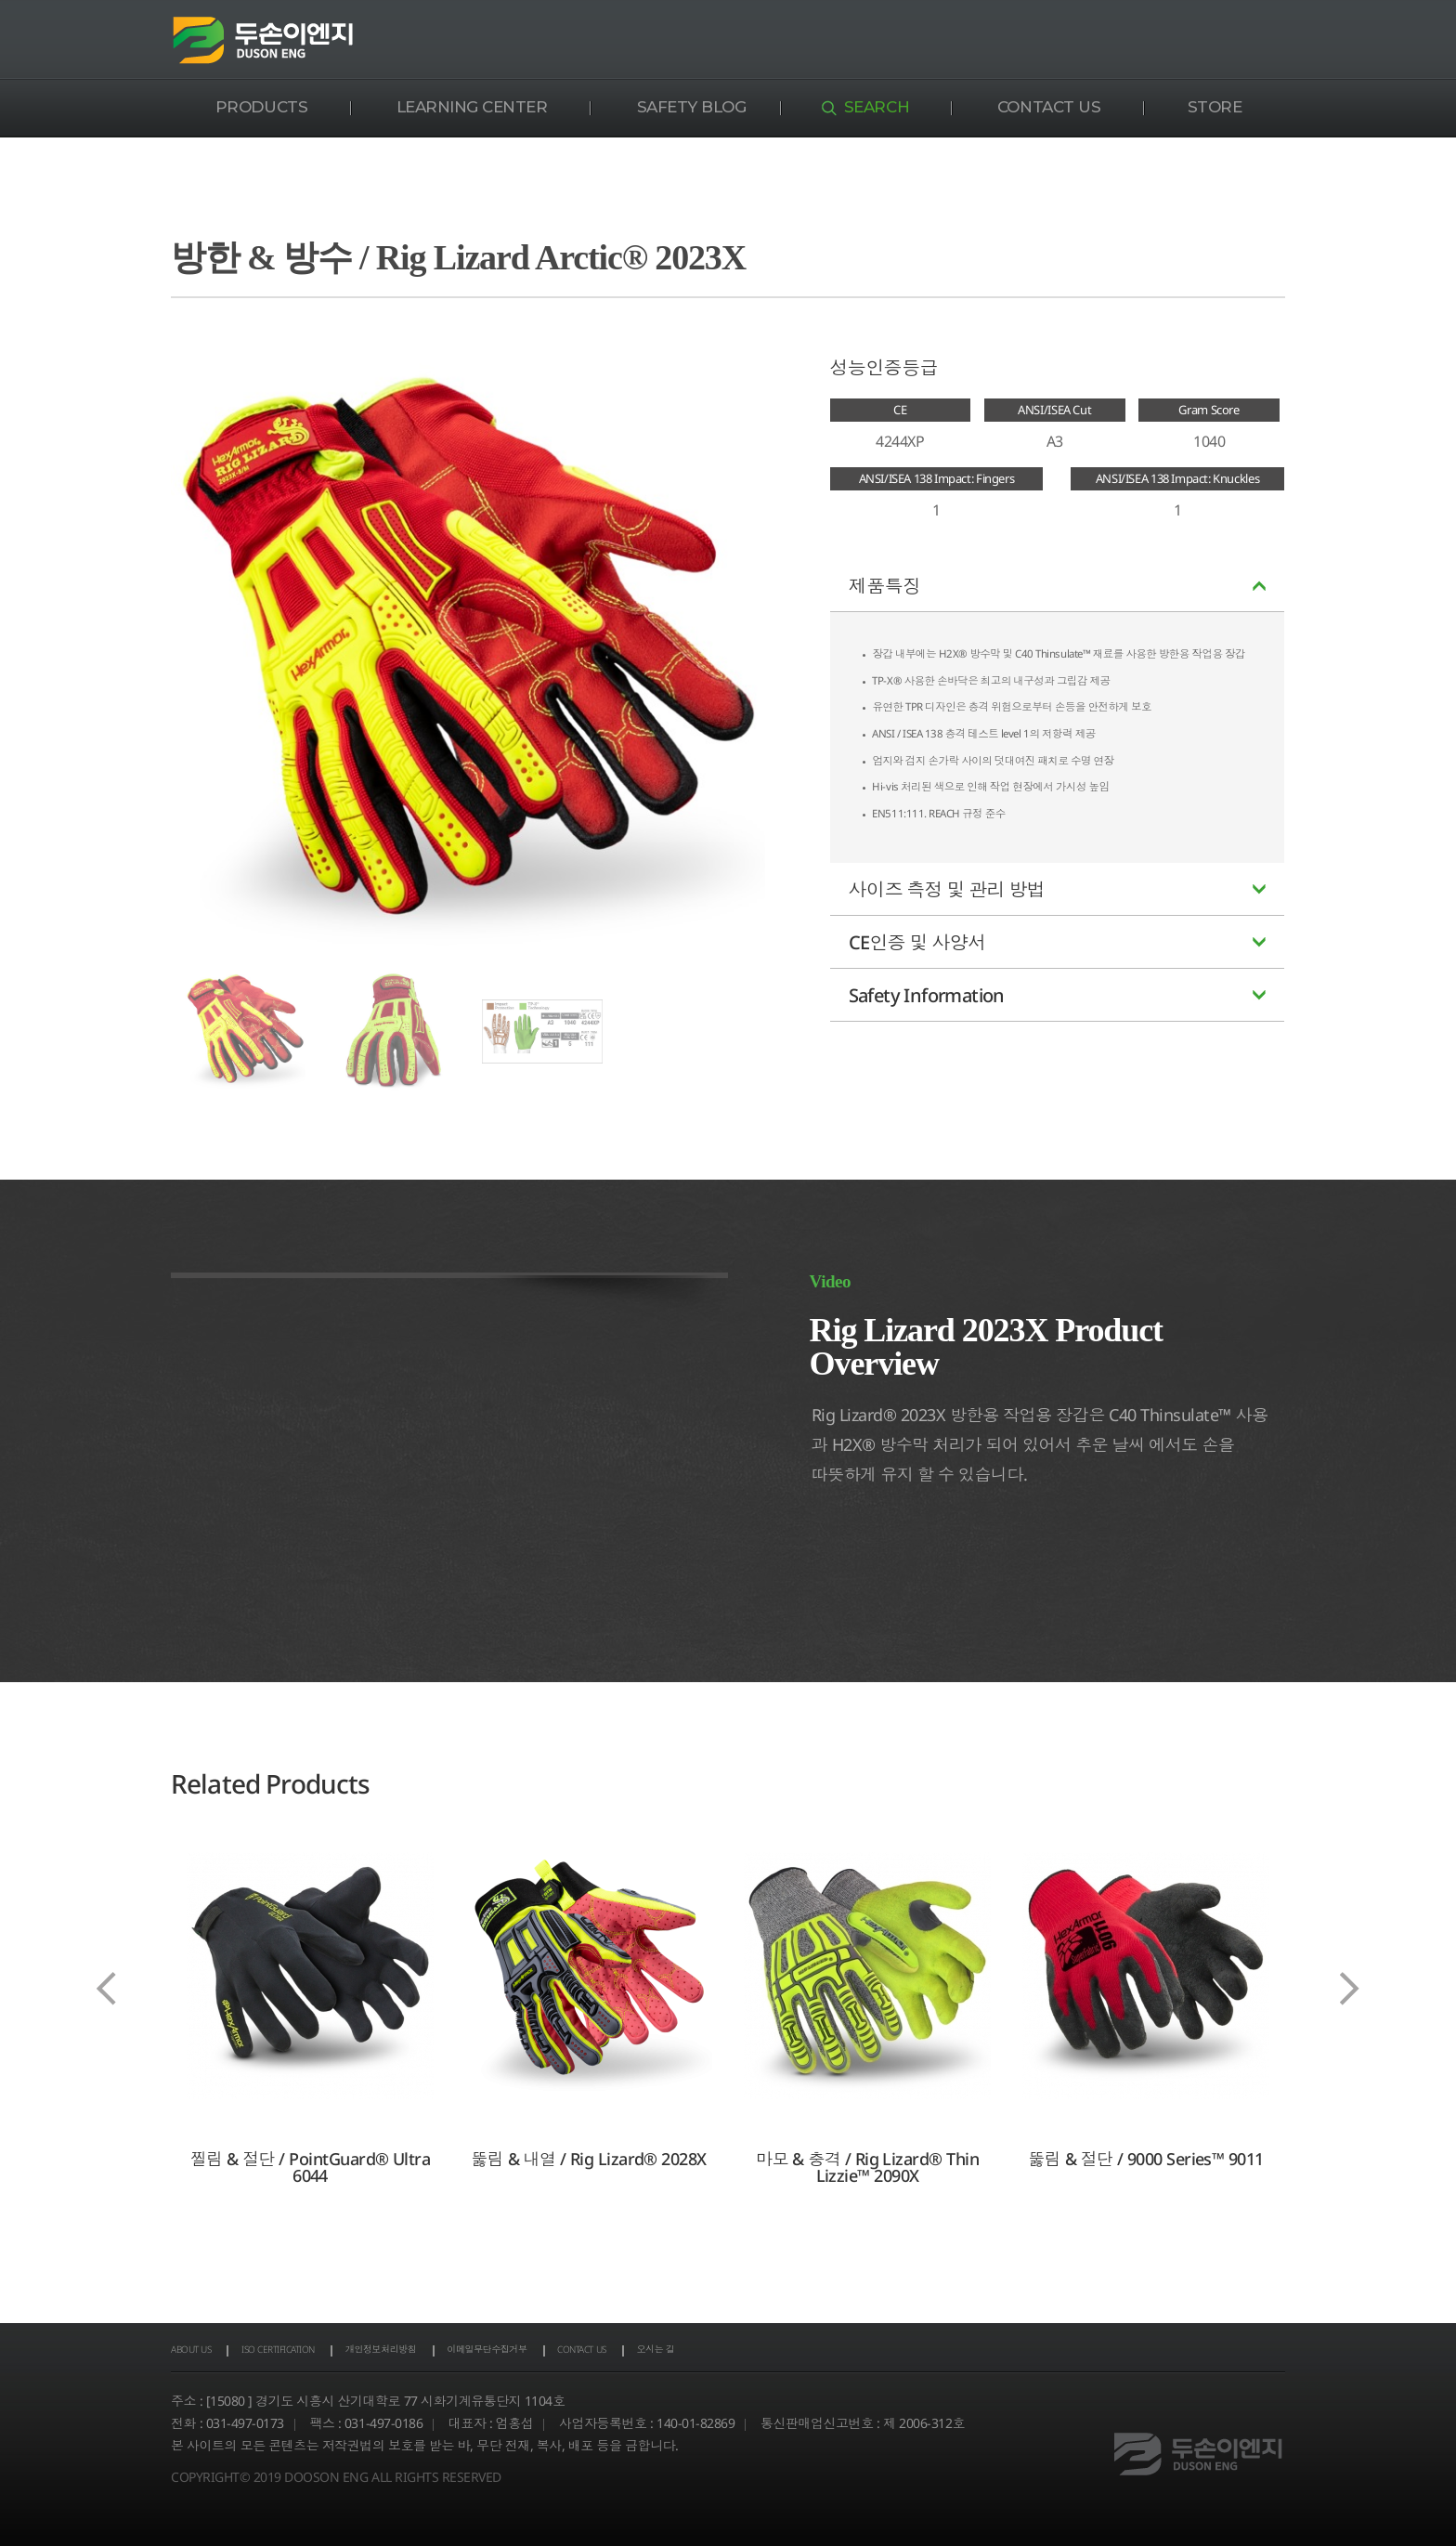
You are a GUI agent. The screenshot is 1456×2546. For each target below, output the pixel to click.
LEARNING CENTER (472, 107)
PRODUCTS (261, 107)
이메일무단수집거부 (599, 2351)
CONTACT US (1048, 107)
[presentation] (106, 1988)
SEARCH (876, 107)
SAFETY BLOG (692, 107)
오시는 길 (826, 2351)
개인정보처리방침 (458, 2351)
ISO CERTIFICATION (319, 2351)
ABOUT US (200, 2351)
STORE (1215, 107)
